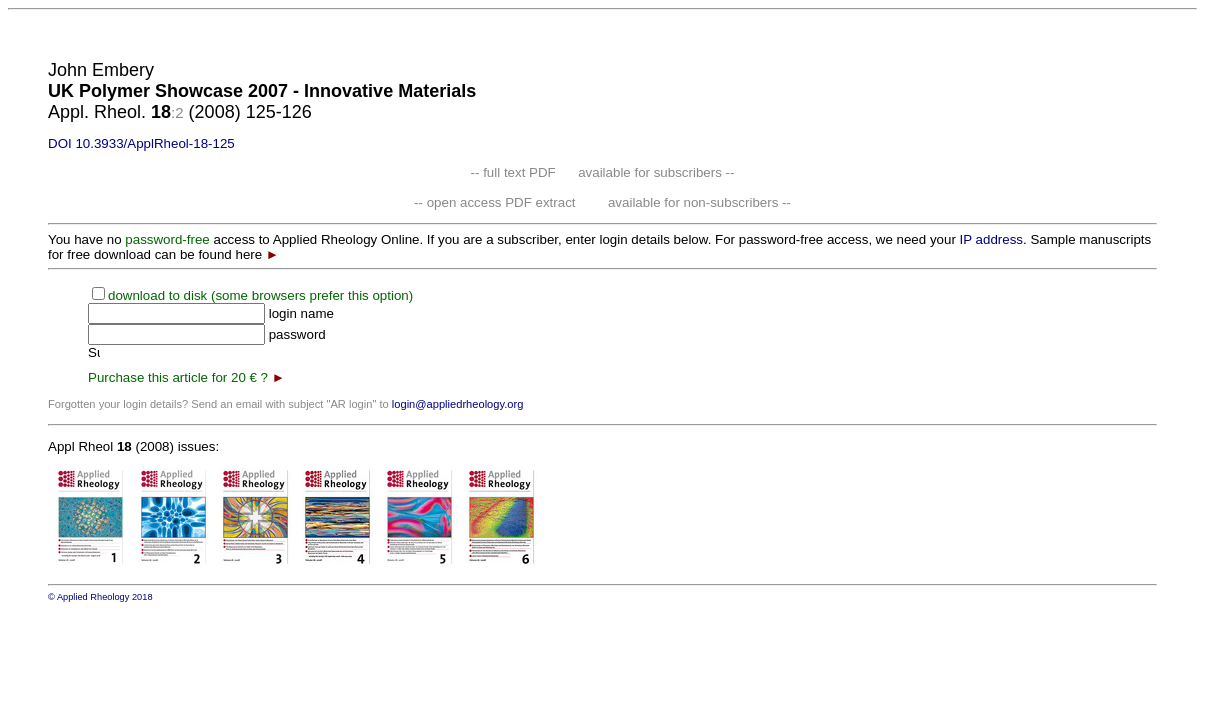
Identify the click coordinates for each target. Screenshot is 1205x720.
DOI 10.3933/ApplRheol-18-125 (141, 143)
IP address (991, 239)
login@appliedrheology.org (458, 404)
